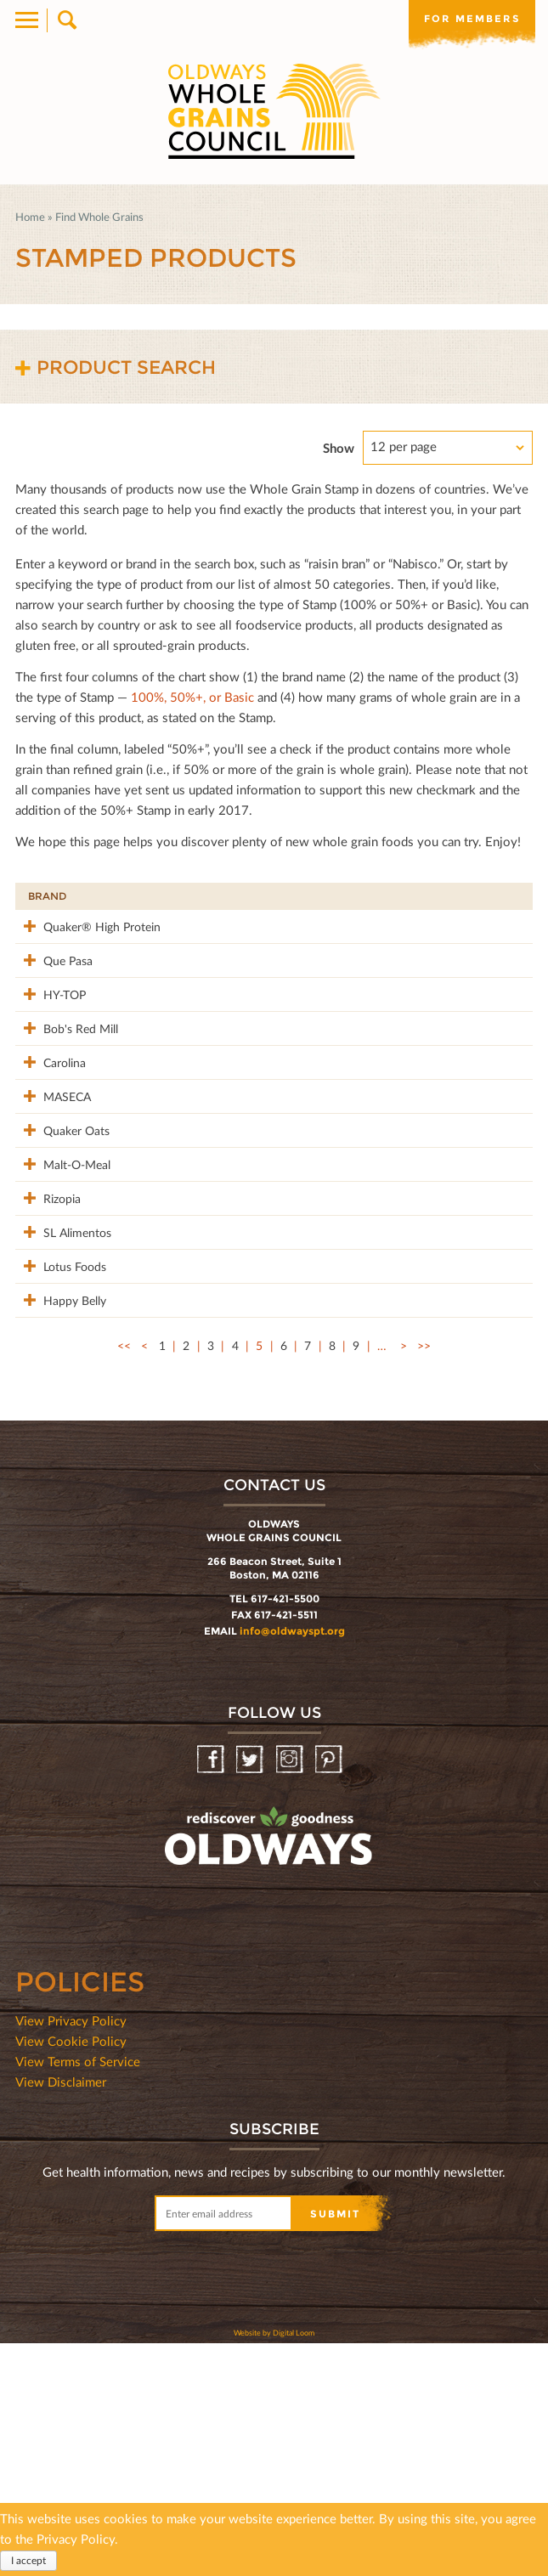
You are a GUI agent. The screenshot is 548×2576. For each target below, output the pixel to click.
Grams (431, 896)
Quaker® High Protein (52, 944)
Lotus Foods (59, 1462)
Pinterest (330, 1993)
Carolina (49, 1151)
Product (143, 896)
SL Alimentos (54, 1420)
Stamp (362, 896)
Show (338, 447)
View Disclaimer (60, 2314)
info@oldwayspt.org (292, 1863)
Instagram (291, 1993)
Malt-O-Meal (49, 1316)
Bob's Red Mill (54, 1109)
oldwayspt (194, 2114)
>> (424, 1578)
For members (471, 19)
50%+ (499, 896)
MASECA (52, 1203)
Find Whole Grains (99, 216)
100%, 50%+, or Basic (192, 696)
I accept (28, 2560)
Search (66, 20)
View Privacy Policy (71, 2253)
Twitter (251, 1993)
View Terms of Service (77, 2294)
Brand (47, 896)
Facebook (212, 1993)
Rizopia (46, 1359)
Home (30, 216)
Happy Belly (59, 1514)
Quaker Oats (47, 1264)
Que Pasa (52, 996)
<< (124, 1578)
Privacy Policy (76, 2538)
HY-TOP (49, 1048)
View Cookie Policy (71, 2273)
